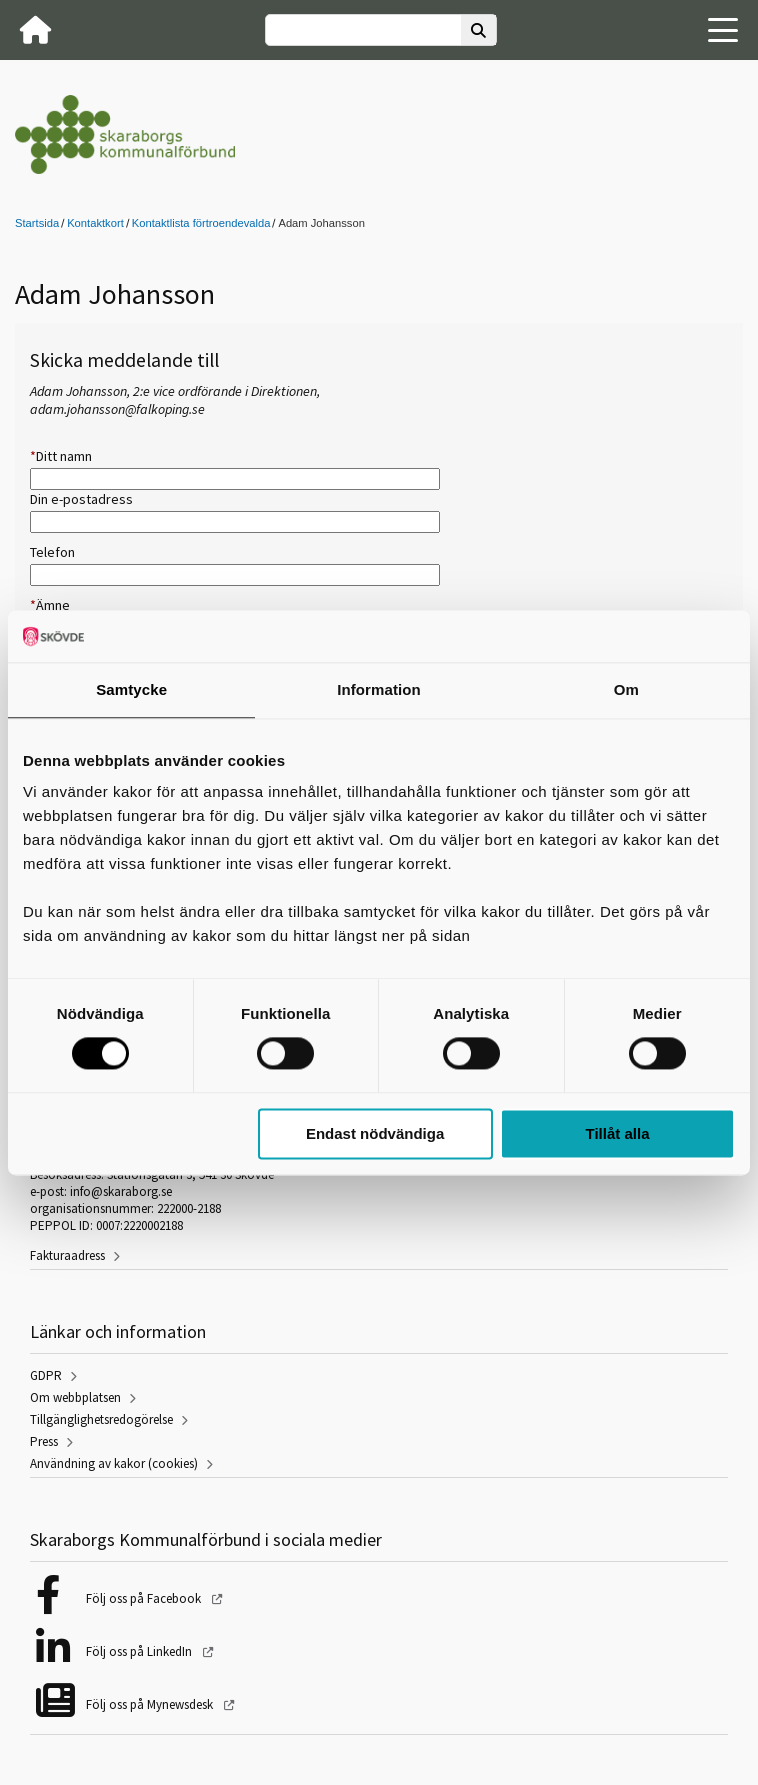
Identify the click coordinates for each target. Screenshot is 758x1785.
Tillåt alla (618, 1133)
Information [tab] (379, 689)
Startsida (37, 223)
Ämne (50, 605)
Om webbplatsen (75, 1397)
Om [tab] (626, 689)
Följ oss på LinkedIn (140, 1651)
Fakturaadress (67, 1255)
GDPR (46, 1375)
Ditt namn (61, 456)
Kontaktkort (95, 223)
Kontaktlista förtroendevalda (201, 223)
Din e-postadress (81, 499)
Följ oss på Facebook (145, 1598)
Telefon (52, 552)
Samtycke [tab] (131, 689)
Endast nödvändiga (375, 1133)
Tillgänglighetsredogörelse (101, 1419)
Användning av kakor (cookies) (114, 1463)
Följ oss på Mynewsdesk (151, 1704)
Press (44, 1441)
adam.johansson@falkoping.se (117, 409)
